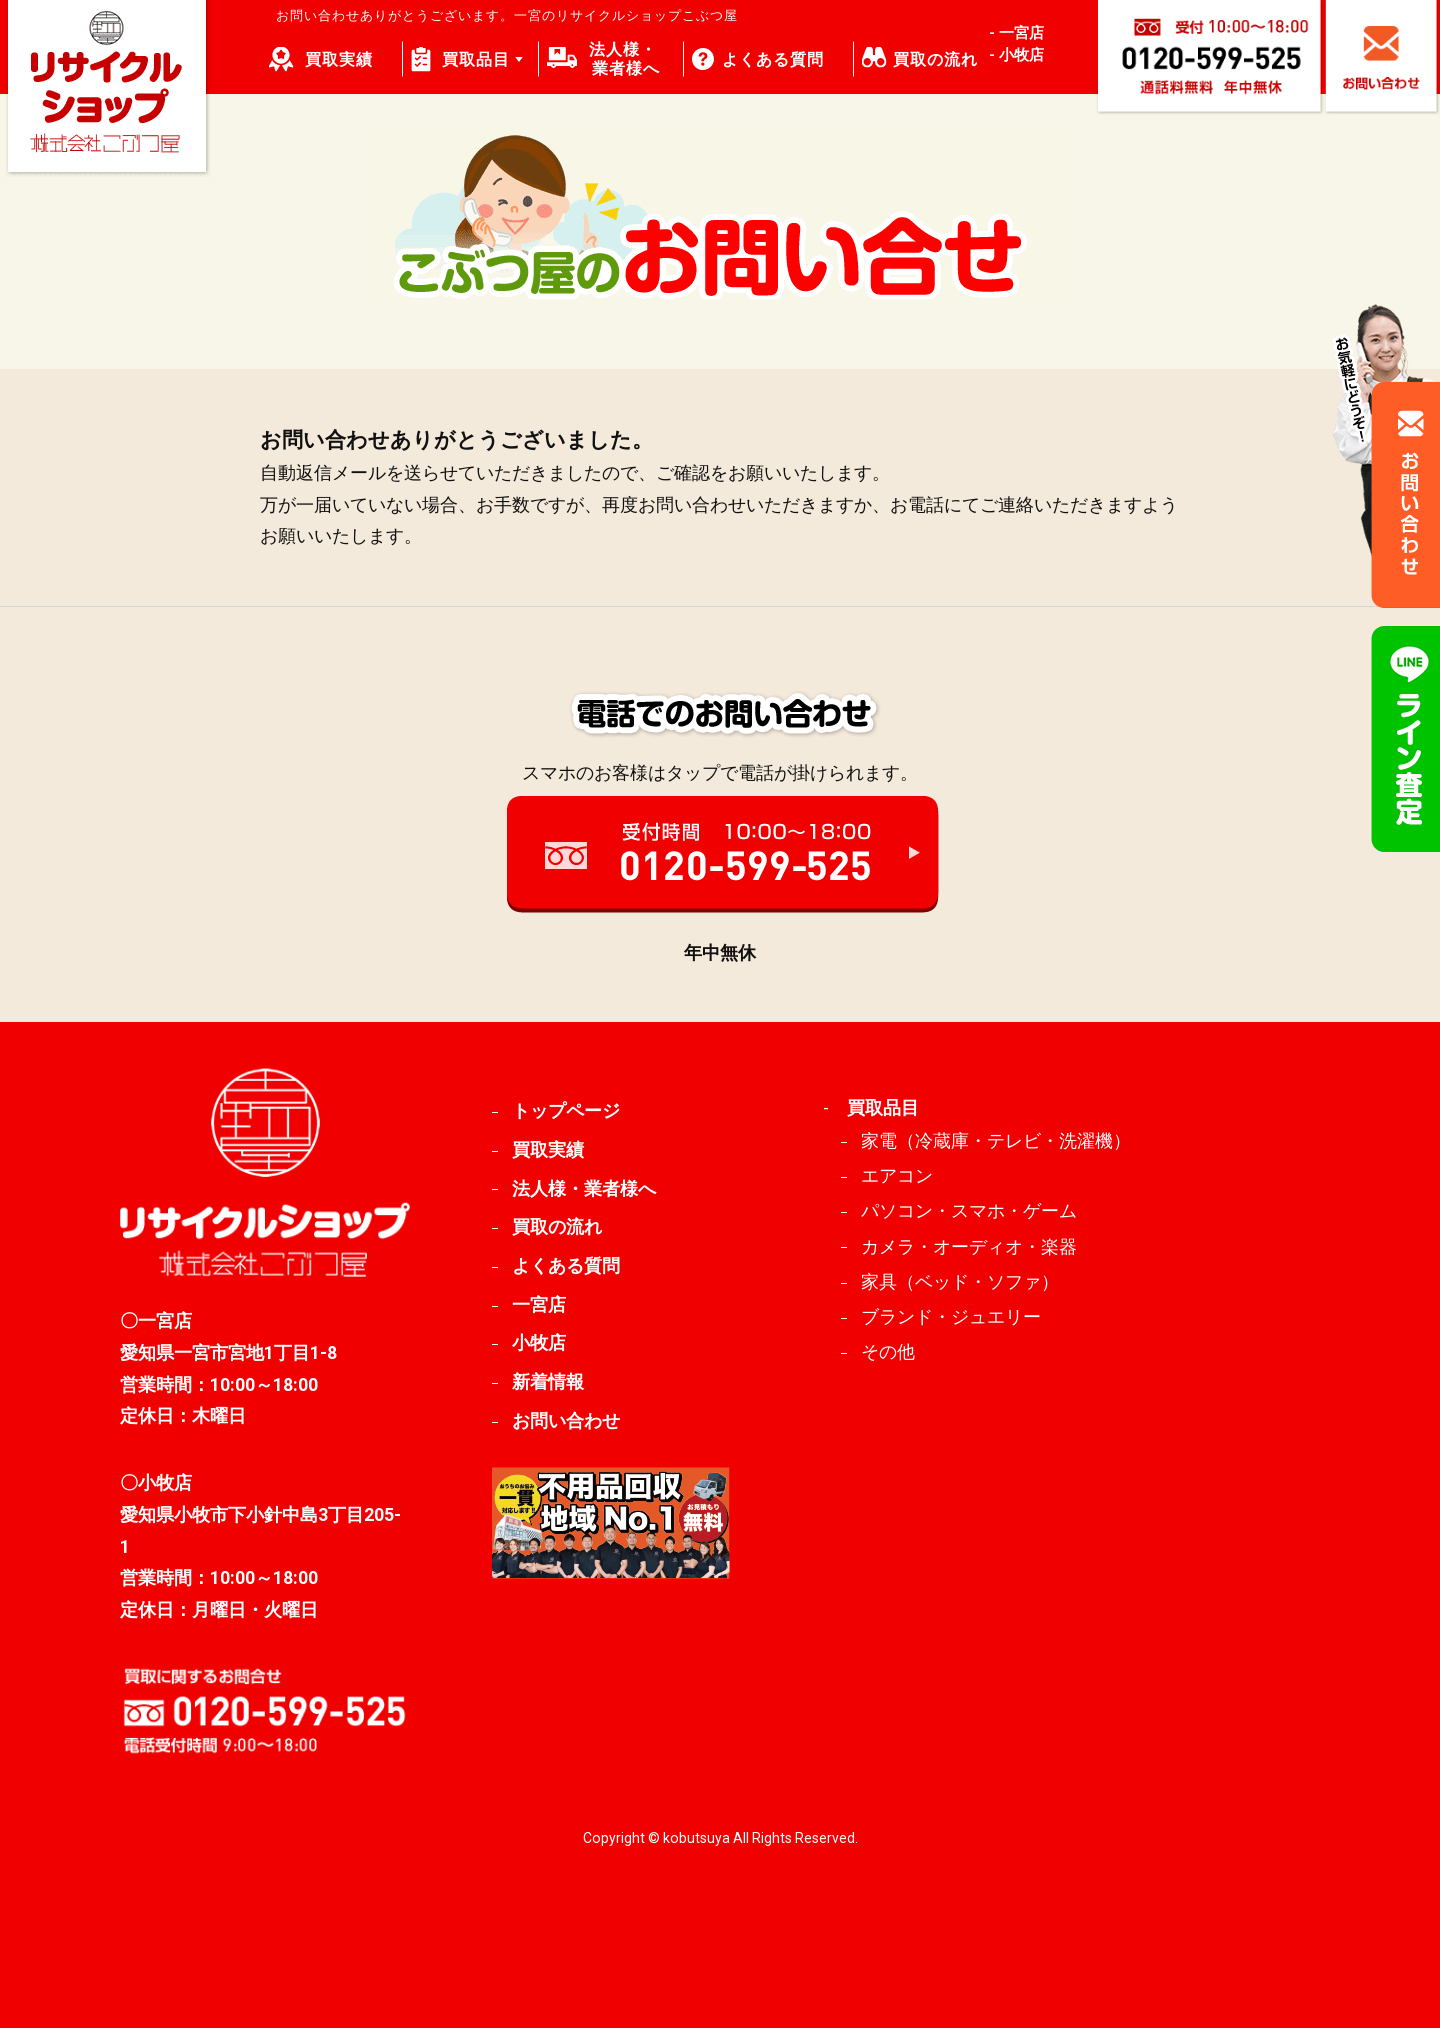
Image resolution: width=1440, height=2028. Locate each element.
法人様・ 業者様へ (625, 59)
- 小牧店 (1016, 55)
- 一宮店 (1016, 33)
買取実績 (339, 59)
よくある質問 (773, 59)
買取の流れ (935, 59)
